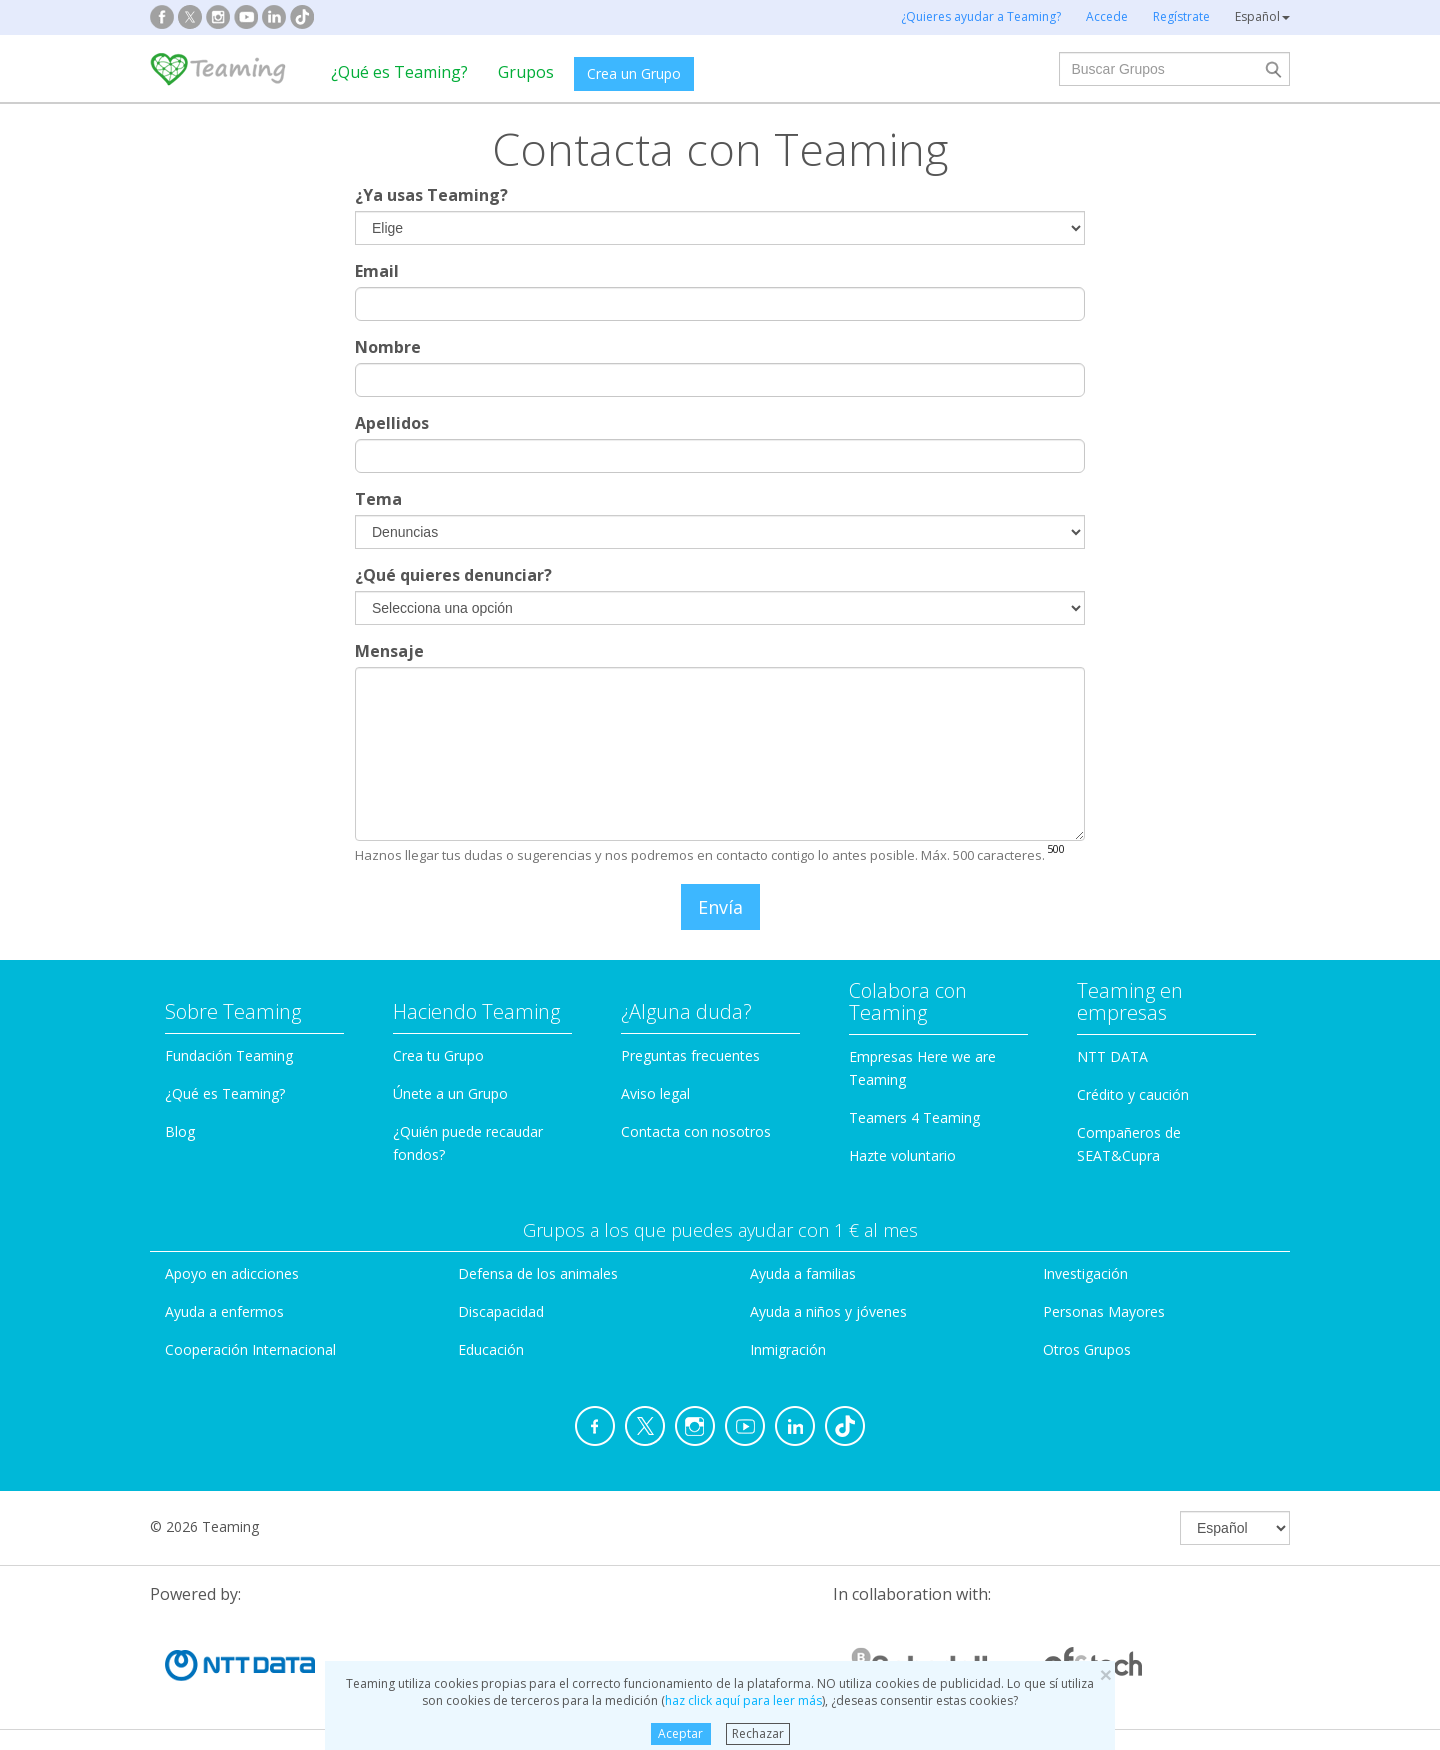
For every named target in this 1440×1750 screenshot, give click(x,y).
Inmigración (788, 1349)
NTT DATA (1112, 1056)
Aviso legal (655, 1093)
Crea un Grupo (634, 73)
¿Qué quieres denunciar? (453, 575)
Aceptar (680, 1733)
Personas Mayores (1104, 1311)
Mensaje (389, 651)
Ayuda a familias (803, 1273)
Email (377, 271)
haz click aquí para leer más (743, 1700)
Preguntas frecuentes (690, 1055)
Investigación (1085, 1273)
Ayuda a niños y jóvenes (828, 1311)
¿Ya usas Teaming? (431, 195)
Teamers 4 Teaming (914, 1117)
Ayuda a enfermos (224, 1311)
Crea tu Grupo (438, 1055)
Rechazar (758, 1733)
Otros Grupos (1087, 1349)
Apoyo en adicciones (232, 1273)
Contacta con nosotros (696, 1131)
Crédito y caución (1133, 1094)
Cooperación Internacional (250, 1349)
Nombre (388, 347)
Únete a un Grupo (450, 1093)
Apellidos (392, 423)
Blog (180, 1131)
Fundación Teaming (229, 1055)
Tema (378, 499)
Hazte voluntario (902, 1155)
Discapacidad (501, 1311)
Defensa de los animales (538, 1273)
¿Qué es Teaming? (399, 72)
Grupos (526, 72)
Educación (491, 1349)
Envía (720, 907)
